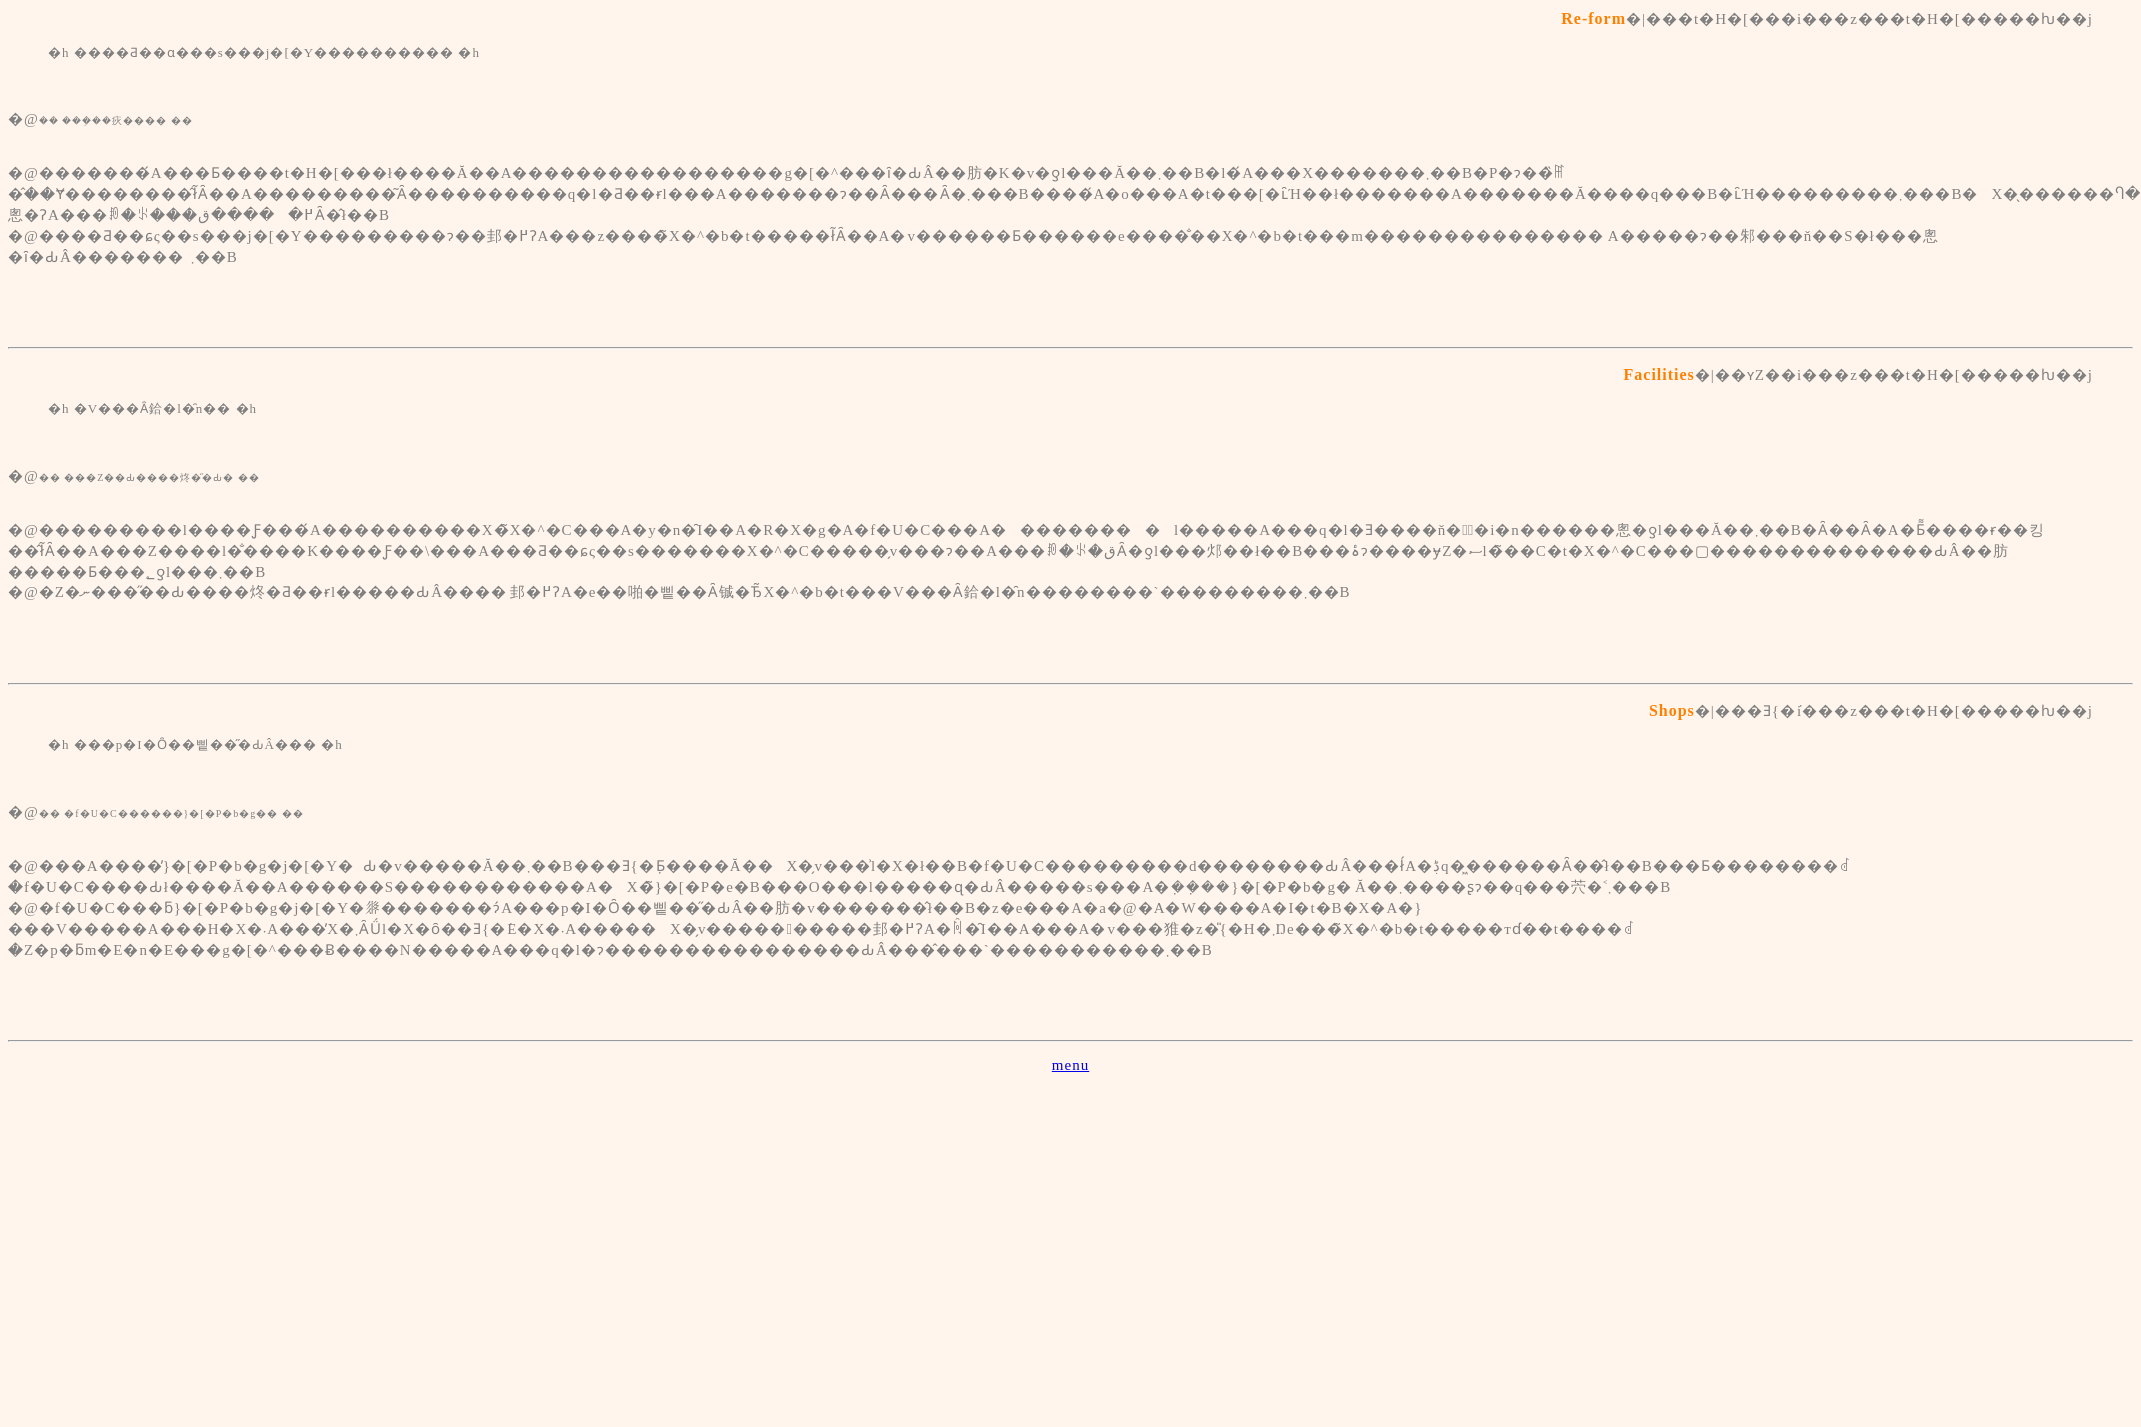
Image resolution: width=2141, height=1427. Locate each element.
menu (1070, 1065)
